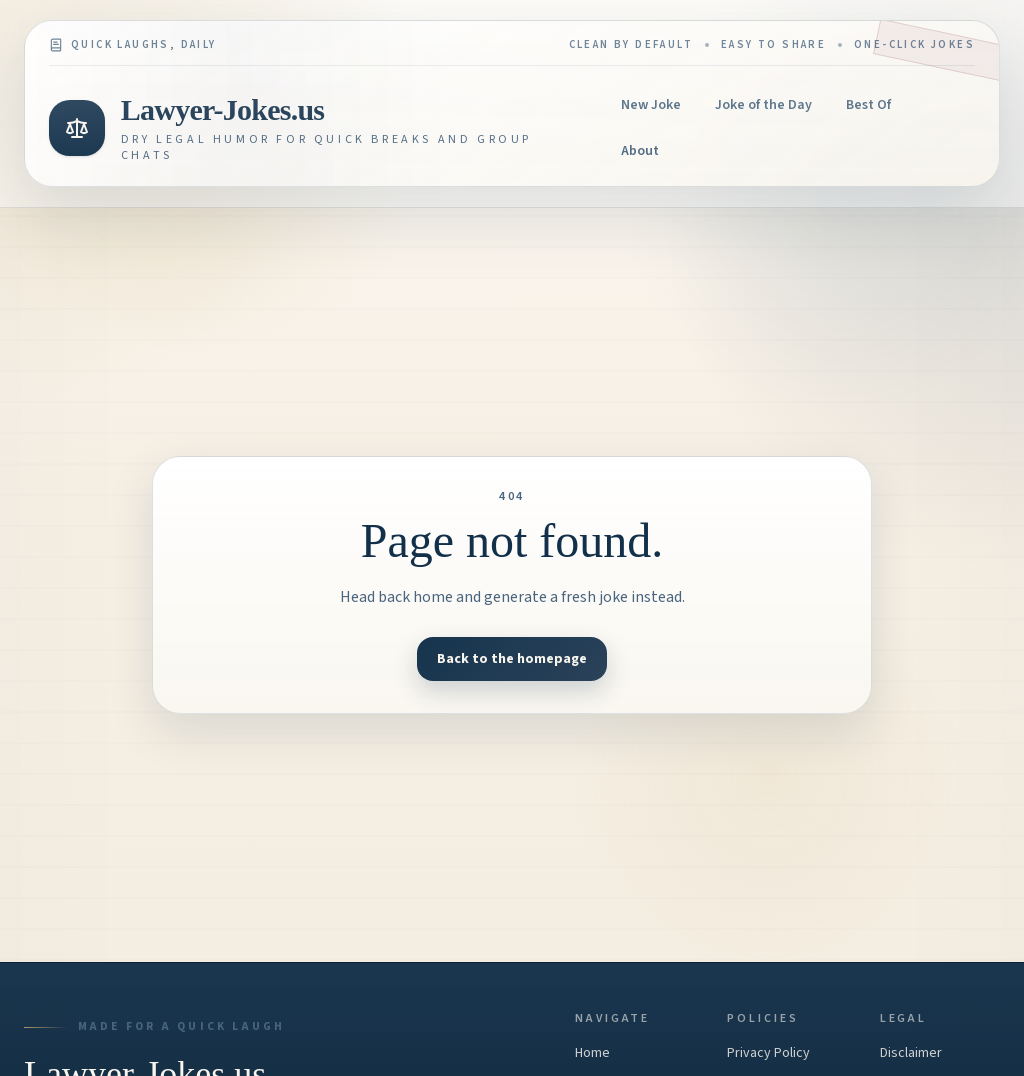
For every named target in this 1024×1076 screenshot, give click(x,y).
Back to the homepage (512, 659)
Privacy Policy (768, 1053)
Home (592, 1053)
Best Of (868, 105)
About (640, 151)
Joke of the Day (763, 105)
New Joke (651, 105)
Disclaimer (911, 1053)
